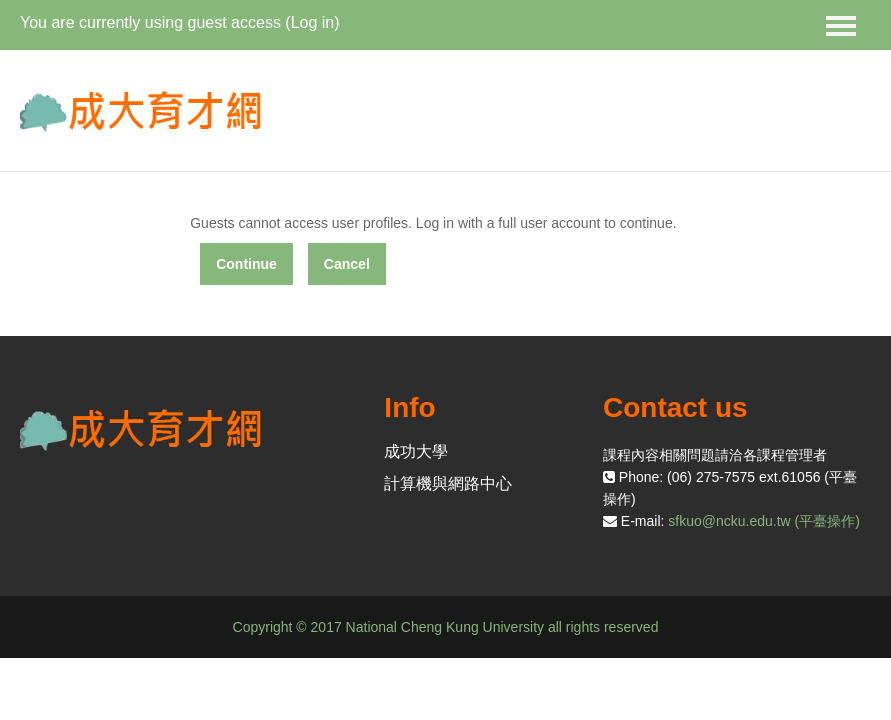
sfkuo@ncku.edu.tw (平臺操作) (764, 521)
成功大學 (416, 451)
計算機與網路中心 (448, 483)
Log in (313, 22)
